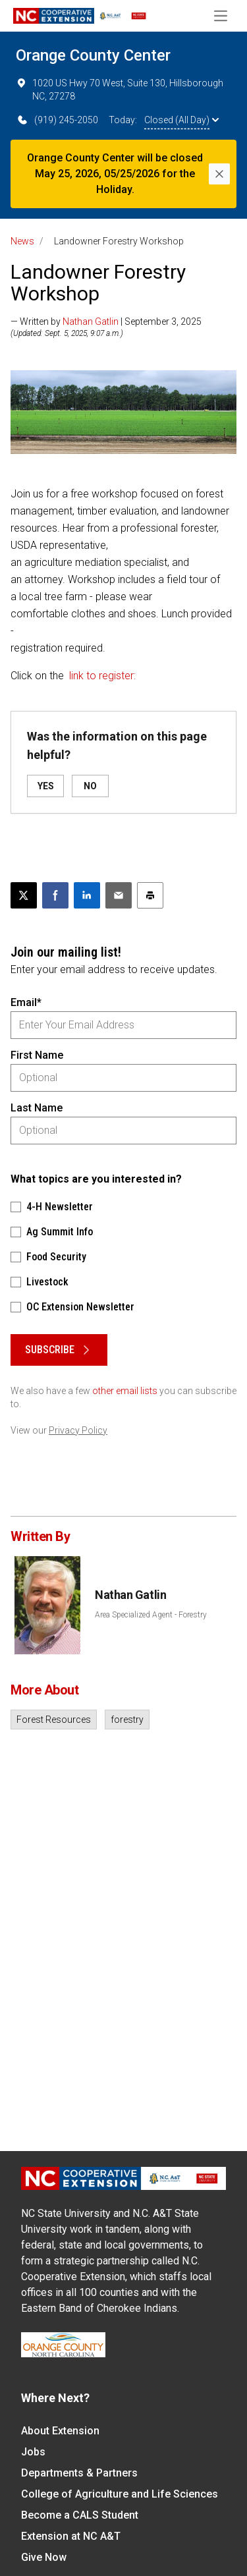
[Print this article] (150, 895)
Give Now (44, 2557)
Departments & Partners (79, 2473)
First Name (37, 1055)
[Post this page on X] (24, 895)
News (22, 241)
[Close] (219, 173)
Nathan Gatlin (91, 321)
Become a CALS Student (79, 2515)
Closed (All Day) (181, 120)
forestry (127, 1719)
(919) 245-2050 (57, 119)
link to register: (102, 675)
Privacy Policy (78, 1430)
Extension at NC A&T (71, 2536)
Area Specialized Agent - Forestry (151, 1614)
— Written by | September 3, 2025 (106, 321)
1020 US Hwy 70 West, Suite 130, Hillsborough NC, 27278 (119, 88)
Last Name (37, 1108)
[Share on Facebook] (55, 895)
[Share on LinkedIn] (87, 895)
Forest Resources (53, 1719)
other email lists (124, 1391)
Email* (26, 1002)
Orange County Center (93, 55)
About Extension (60, 2430)
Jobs (33, 2452)
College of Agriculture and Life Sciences (119, 2494)
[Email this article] (118, 895)
